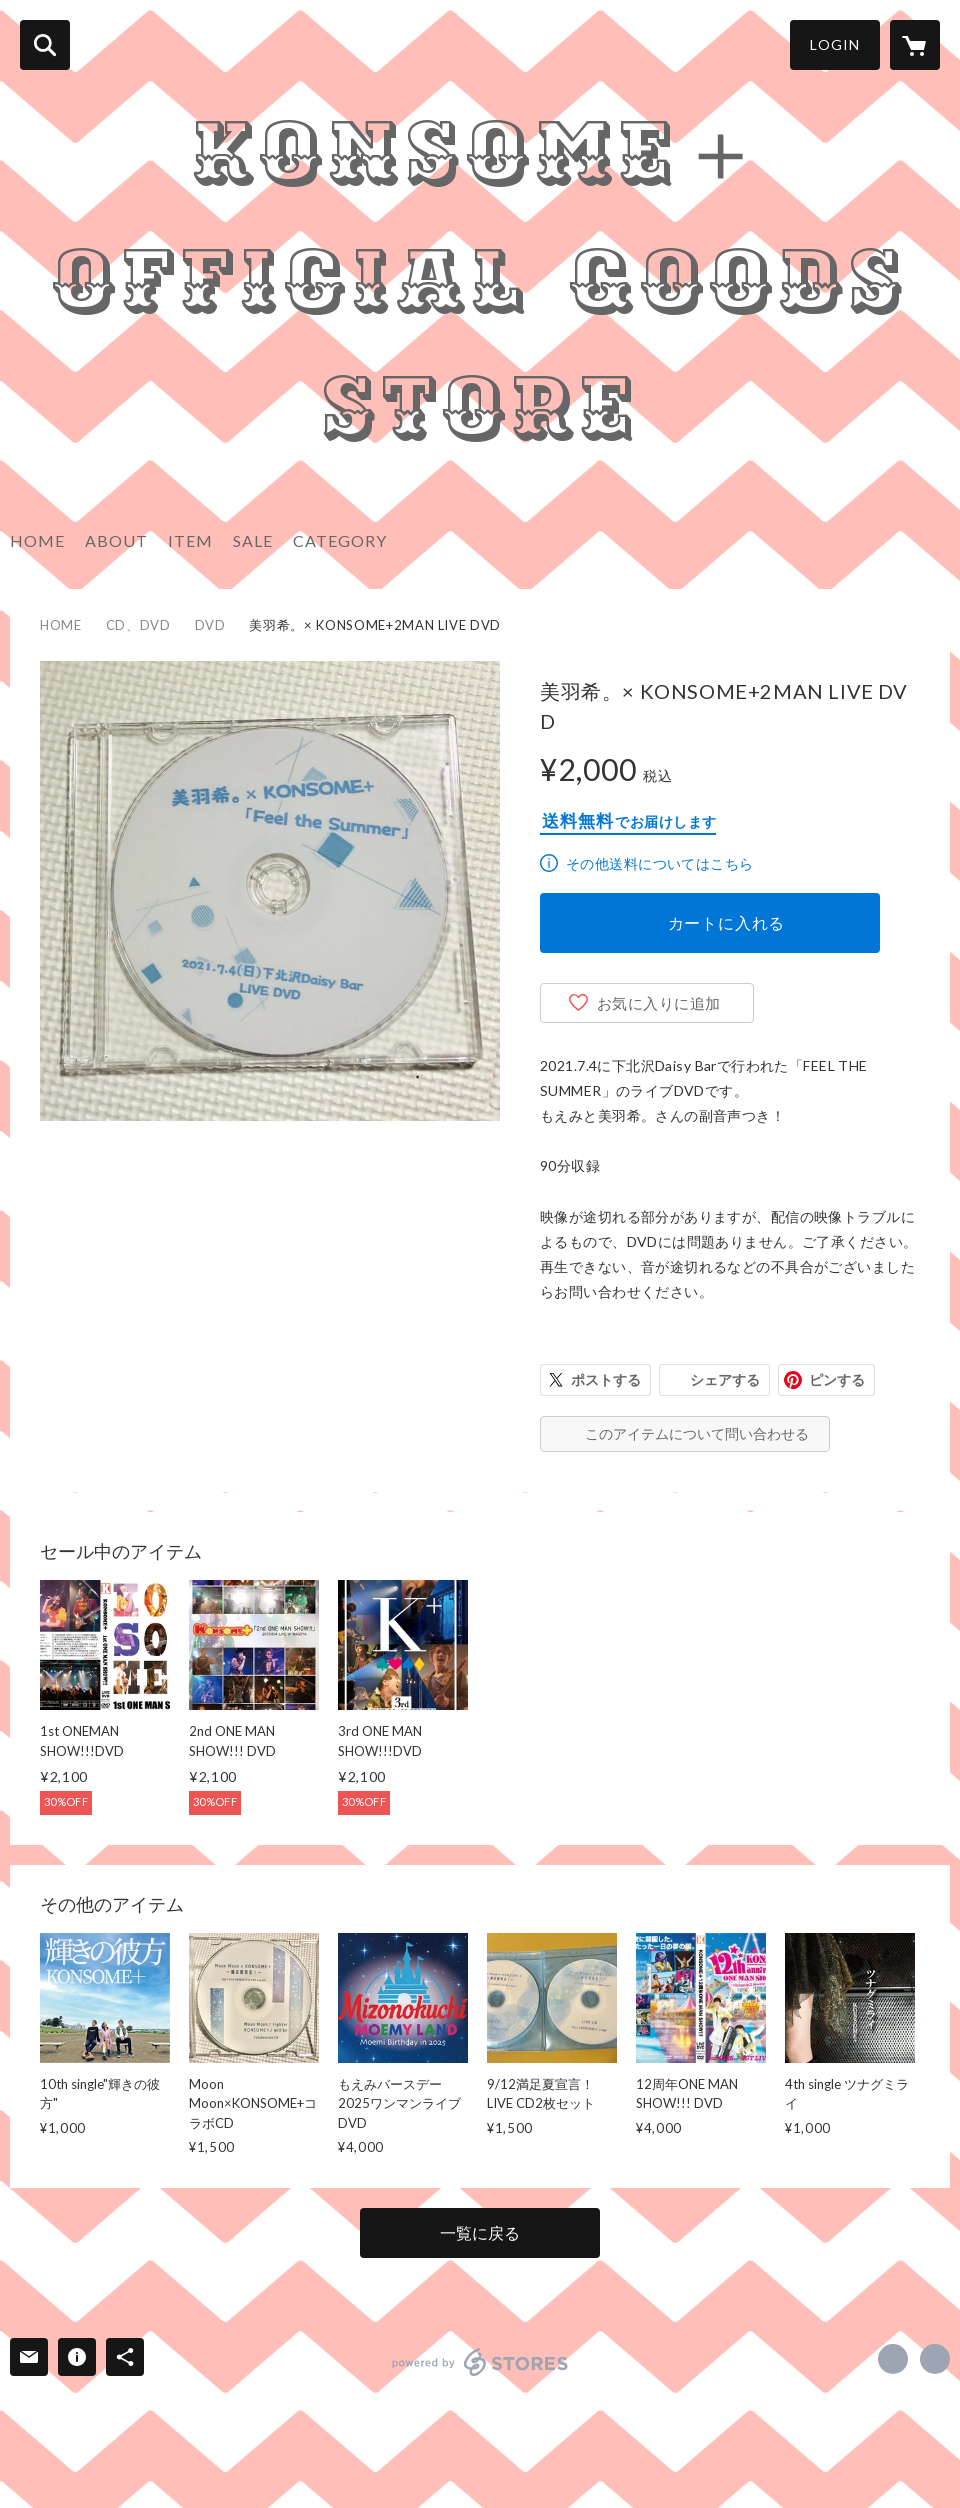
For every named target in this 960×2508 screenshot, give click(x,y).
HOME (37, 540)
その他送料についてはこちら (659, 863)
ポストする (606, 1379)
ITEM (190, 540)
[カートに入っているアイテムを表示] (915, 45)
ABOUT (116, 540)
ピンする (837, 1379)
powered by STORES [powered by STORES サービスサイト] (480, 2362)
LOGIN (835, 44)
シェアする (725, 1379)
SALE (253, 540)
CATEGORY (340, 540)
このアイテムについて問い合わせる (697, 1433)
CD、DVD (138, 625)
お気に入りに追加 (659, 1003)
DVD (210, 625)
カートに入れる (727, 922)
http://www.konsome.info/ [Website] (935, 2359)
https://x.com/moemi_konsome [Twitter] (893, 2359)
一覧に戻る (480, 2232)
